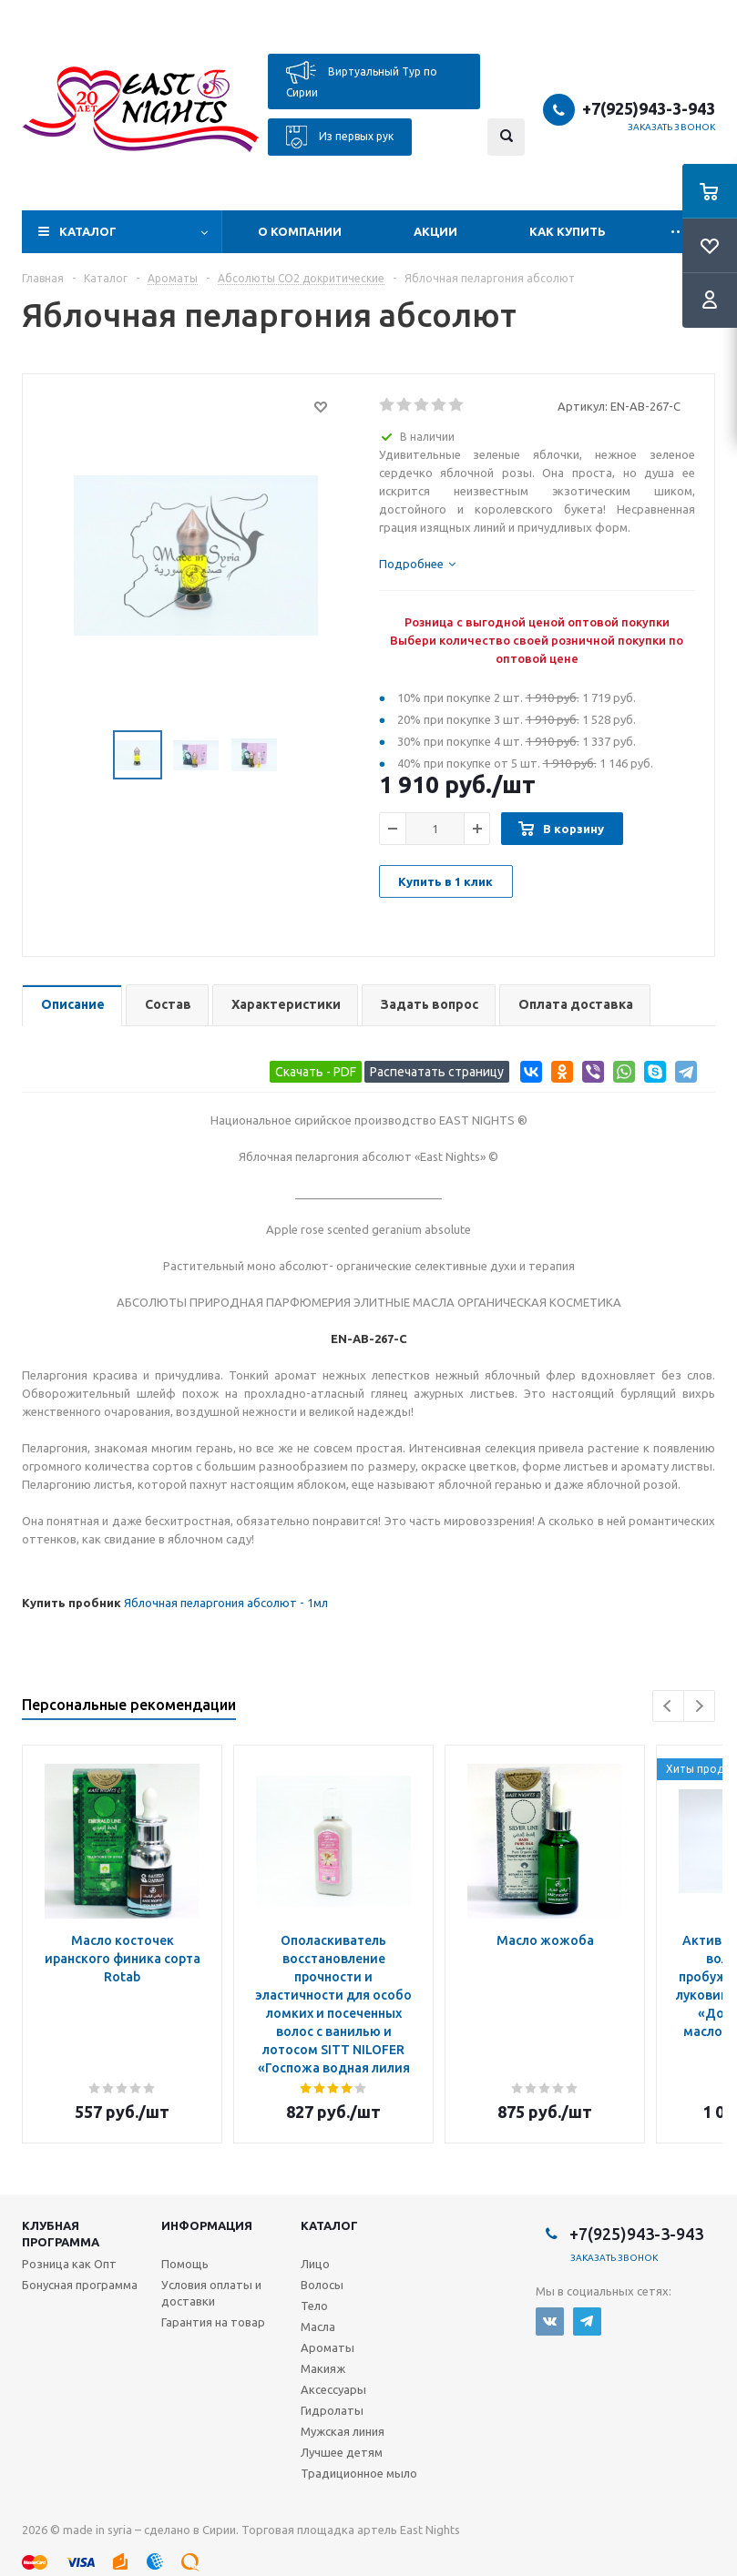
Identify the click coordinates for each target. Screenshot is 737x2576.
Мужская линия (342, 2431)
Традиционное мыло (359, 2473)
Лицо (315, 2263)
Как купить (567, 231)
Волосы (322, 2284)
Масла (318, 2326)
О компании (300, 231)
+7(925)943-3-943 (648, 108)
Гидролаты (332, 2410)
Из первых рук (340, 137)
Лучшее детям (342, 2452)
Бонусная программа (80, 2284)
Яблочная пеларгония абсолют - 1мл (226, 1602)
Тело (314, 2305)
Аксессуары (333, 2389)
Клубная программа (60, 2233)
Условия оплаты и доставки (211, 2292)
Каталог (88, 231)
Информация (206, 2225)
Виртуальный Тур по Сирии (361, 79)
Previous (668, 1706)
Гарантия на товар (213, 2322)
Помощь (185, 2263)
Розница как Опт (69, 2263)
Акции (435, 231)
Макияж (323, 2368)
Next (699, 1706)
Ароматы (327, 2347)
